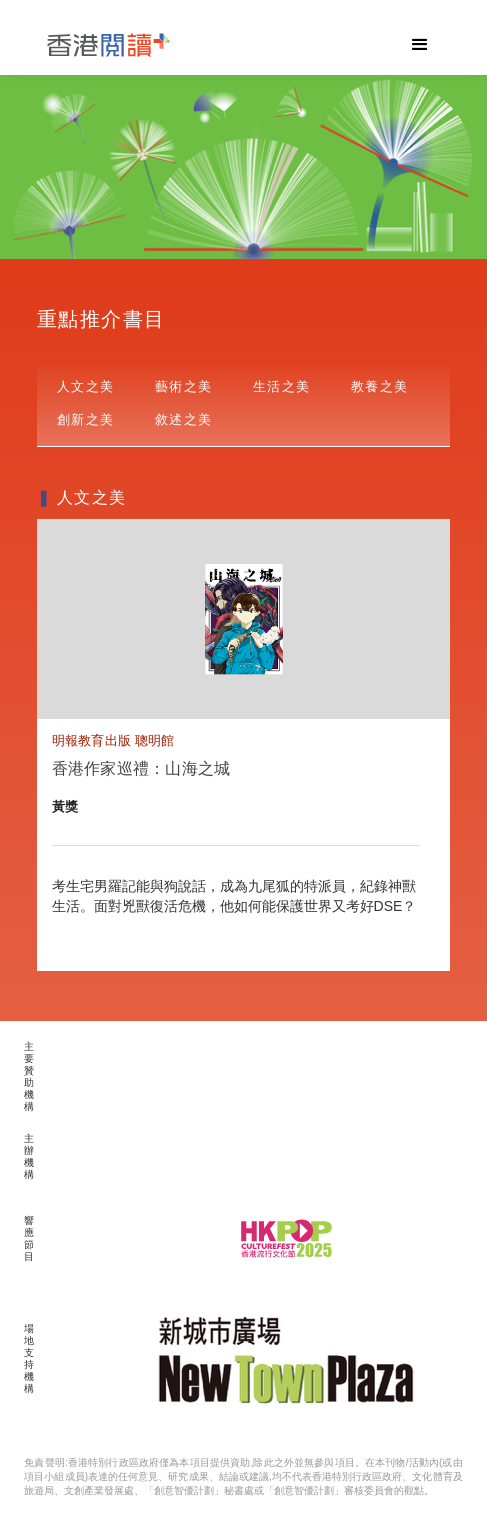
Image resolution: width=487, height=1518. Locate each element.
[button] (420, 45)
